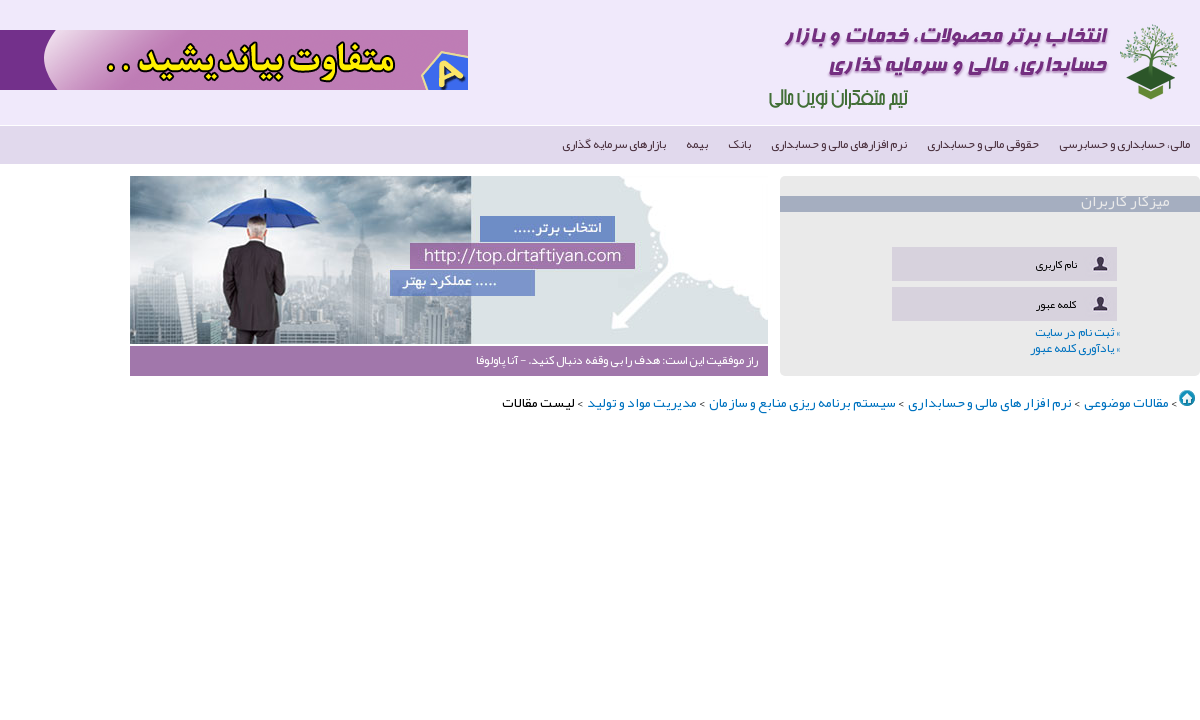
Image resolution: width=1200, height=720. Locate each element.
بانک (739, 143)
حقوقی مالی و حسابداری (983, 143)
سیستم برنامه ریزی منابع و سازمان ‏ (801, 402)
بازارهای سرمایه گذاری (614, 143)
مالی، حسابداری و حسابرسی (1124, 143)
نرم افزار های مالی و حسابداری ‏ (989, 402)
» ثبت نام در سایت (1077, 331)
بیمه (697, 143)
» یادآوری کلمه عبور (1075, 347)
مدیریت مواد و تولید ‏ (641, 402)
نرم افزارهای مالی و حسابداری (839, 143)
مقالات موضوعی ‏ (1125, 402)
